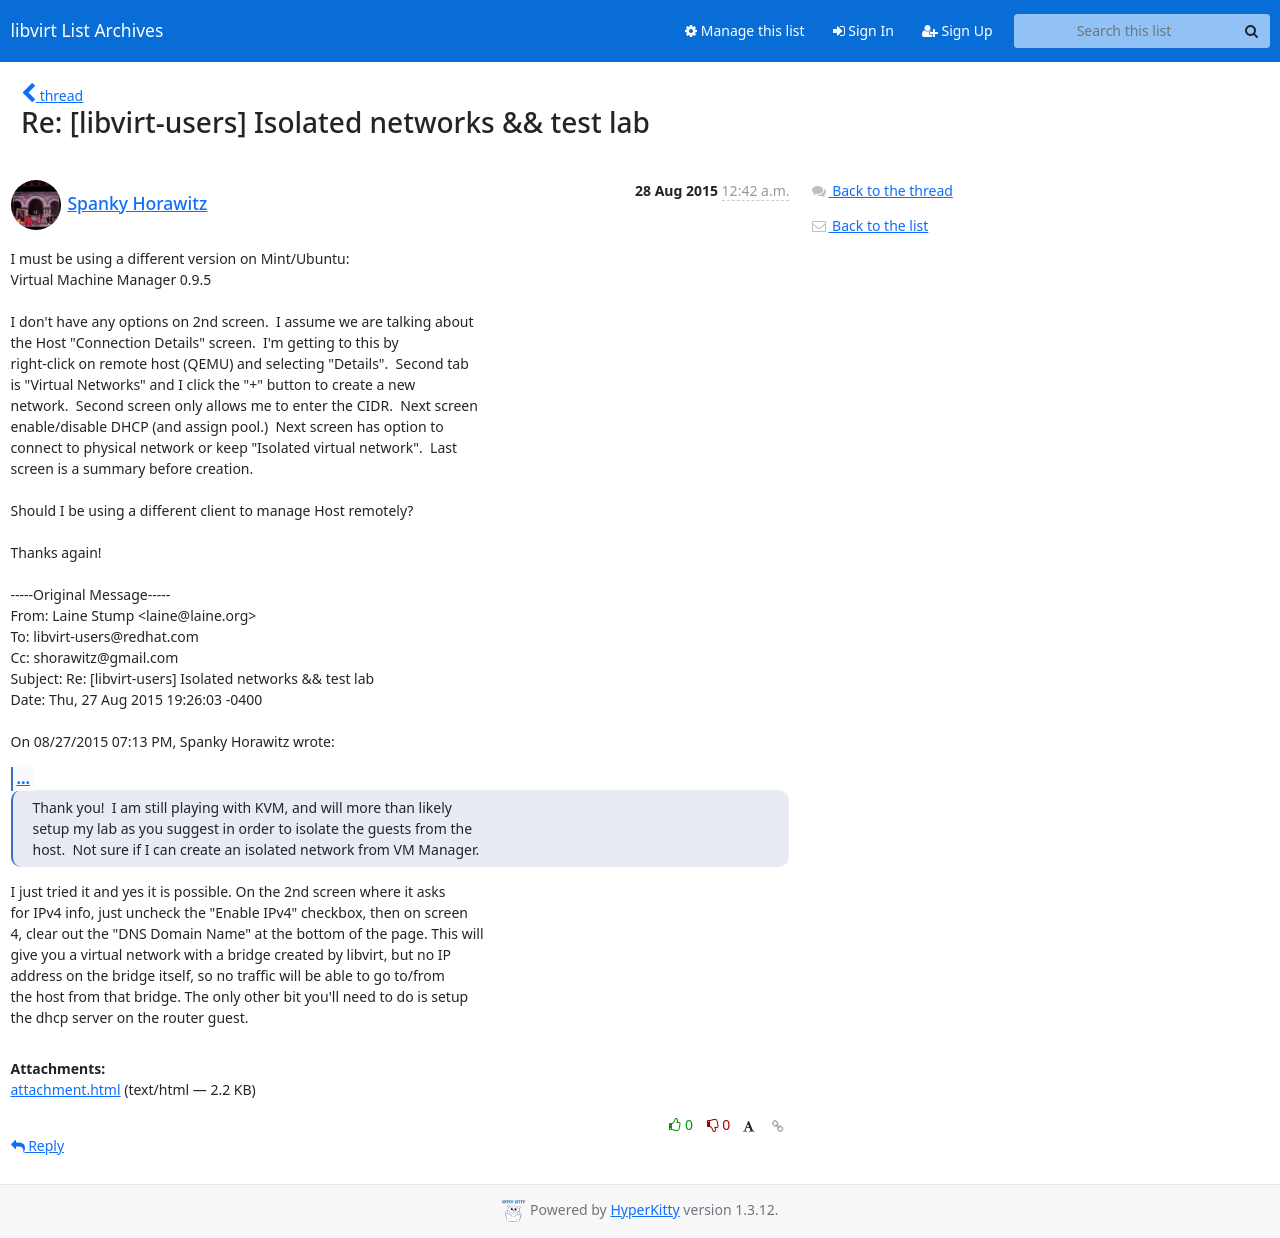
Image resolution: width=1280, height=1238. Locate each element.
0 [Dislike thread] (719, 1124)
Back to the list (869, 225)
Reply (38, 1145)
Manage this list (745, 30)
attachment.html (66, 1089)
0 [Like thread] (682, 1124)
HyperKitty (644, 1209)
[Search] (1252, 31)
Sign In (863, 30)
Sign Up (957, 30)
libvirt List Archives (87, 31)
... (24, 778)
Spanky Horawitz (138, 203)
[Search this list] (1124, 31)
